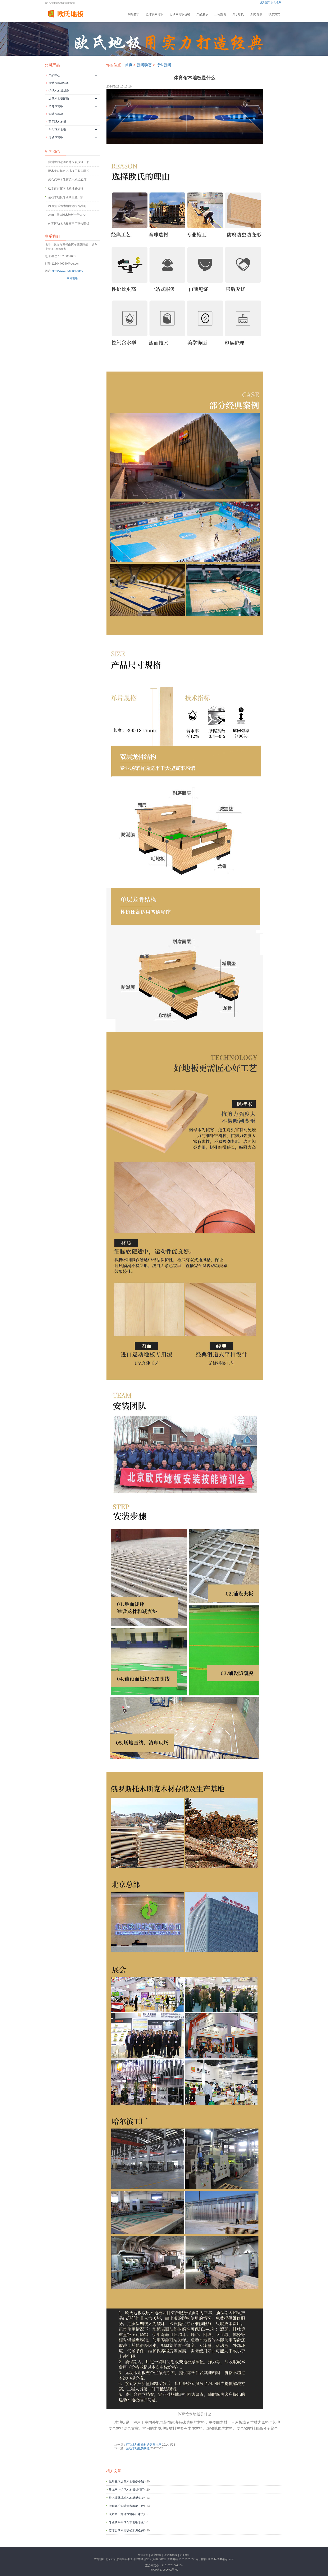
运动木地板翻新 (59, 98)
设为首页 (265, 2)
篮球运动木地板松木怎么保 (126, 2530)
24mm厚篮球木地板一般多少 (67, 214)
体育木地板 (56, 106)
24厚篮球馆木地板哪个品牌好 (67, 206)
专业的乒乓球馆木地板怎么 (126, 2522)
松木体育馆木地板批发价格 (65, 188)
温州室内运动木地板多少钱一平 (68, 162)
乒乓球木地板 (57, 129)
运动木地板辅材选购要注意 (143, 2444)
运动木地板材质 (59, 90)
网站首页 (134, 14)
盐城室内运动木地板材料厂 (126, 2489)
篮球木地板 (56, 114)
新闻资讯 (256, 14)
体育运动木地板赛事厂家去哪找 (68, 223)
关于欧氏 (238, 14)
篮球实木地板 (154, 14)
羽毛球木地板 (57, 121)
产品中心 (54, 75)
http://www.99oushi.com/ (67, 271)
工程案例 (220, 14)
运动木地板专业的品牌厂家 (65, 197)
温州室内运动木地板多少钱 (126, 2481)
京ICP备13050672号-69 (164, 2569)
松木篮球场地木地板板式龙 (126, 2497)
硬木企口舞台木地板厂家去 (126, 2514)
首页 (128, 65)
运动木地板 (56, 137)
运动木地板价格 (180, 14)
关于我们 (184, 2555)
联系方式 (274, 14)
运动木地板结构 (59, 83)
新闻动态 (144, 65)
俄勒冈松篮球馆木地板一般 (126, 2506)
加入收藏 (276, 2)
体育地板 (72, 278)
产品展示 (202, 14)
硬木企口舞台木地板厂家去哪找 (68, 170)
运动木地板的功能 (138, 2448)
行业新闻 (163, 65)
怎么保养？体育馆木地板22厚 (67, 179)
